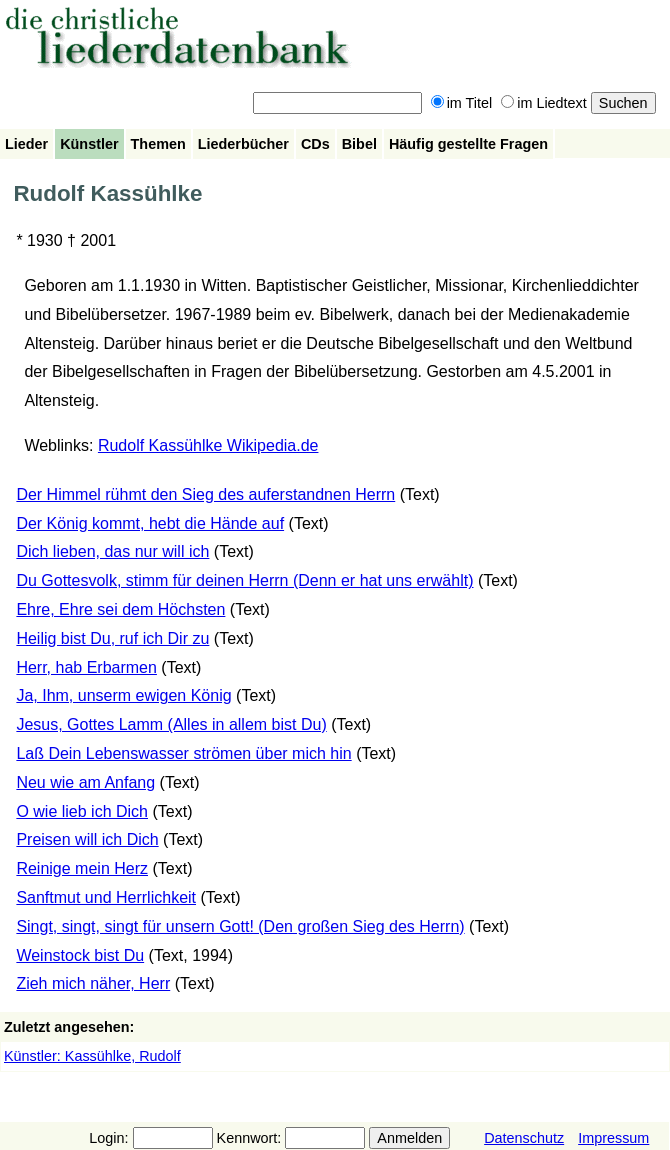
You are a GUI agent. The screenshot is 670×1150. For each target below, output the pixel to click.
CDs (315, 144)
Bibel (359, 144)
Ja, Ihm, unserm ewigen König (123, 695)
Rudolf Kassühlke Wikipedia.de (208, 445)
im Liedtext (544, 103)
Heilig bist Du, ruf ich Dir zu (112, 638)
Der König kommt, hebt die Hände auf (150, 523)
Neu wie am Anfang (85, 782)
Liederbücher (243, 144)
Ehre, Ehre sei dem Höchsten (120, 609)
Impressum (613, 1138)
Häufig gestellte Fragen (468, 144)
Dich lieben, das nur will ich (112, 551)
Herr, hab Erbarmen (86, 667)
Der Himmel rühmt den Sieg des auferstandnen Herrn (205, 494)
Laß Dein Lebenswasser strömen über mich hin (183, 753)
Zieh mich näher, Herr (93, 983)
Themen (158, 144)
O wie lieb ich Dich (82, 811)
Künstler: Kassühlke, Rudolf (92, 1056)
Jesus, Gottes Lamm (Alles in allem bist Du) (171, 724)
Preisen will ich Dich (87, 839)
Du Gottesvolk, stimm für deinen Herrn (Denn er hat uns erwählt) (244, 580)
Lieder (26, 144)
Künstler (89, 144)
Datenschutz (524, 1138)
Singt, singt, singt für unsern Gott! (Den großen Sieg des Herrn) (240, 926)
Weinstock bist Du (80, 955)
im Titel (462, 103)
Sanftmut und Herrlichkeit (106, 897)
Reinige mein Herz (82, 868)
